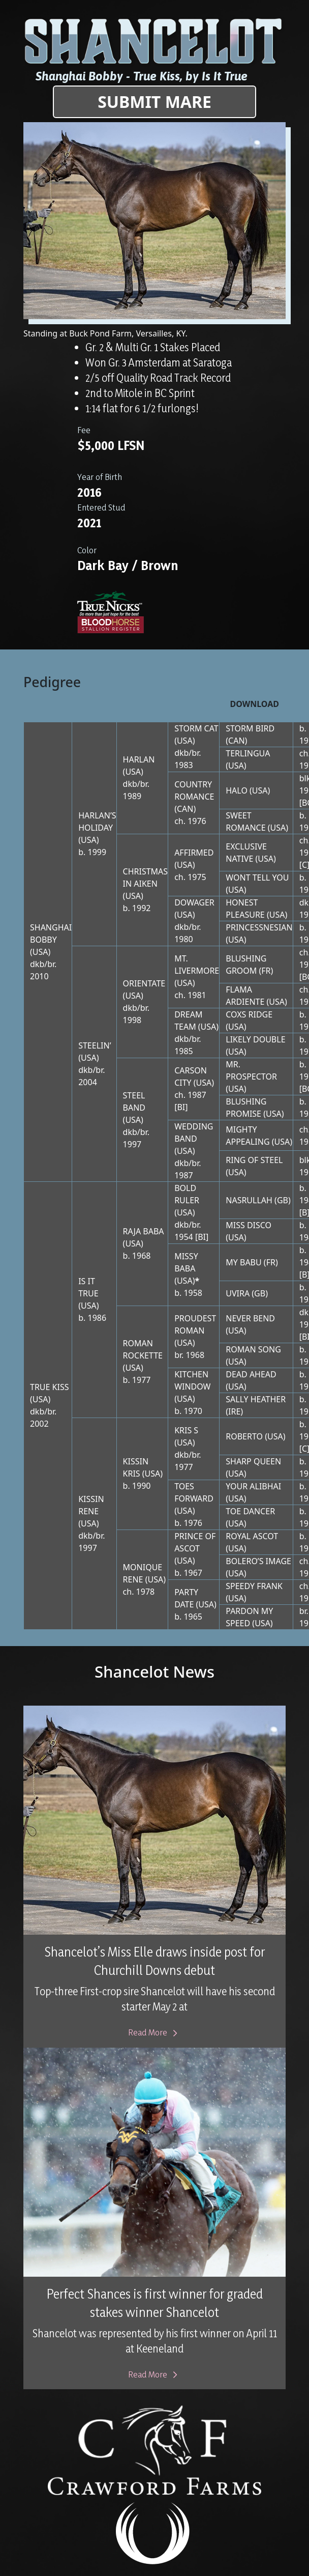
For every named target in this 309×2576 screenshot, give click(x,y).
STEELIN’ (94, 1045)
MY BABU (243, 1262)
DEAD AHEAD (251, 1374)
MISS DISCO (248, 1225)
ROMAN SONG (253, 1349)
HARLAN (139, 759)
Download (254, 704)
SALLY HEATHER (256, 1399)
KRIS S (186, 1430)
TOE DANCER (250, 1511)
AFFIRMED (193, 852)
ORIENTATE (144, 983)
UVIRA (238, 1293)
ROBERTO (244, 1436)
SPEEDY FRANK (254, 1586)
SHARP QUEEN (253, 1461)
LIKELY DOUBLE (255, 1039)
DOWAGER (194, 902)
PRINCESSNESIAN (259, 927)
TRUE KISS (49, 1387)
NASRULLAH (249, 1200)
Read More (154, 2032)
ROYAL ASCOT (252, 1536)
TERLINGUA (248, 753)
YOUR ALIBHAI (253, 1486)
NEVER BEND (250, 1318)
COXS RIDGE (249, 1014)
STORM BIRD (250, 728)
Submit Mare (154, 101)
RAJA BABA (143, 1231)
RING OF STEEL (254, 1160)
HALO (237, 790)
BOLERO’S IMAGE (258, 1561)
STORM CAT (196, 728)
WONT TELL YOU (257, 877)
